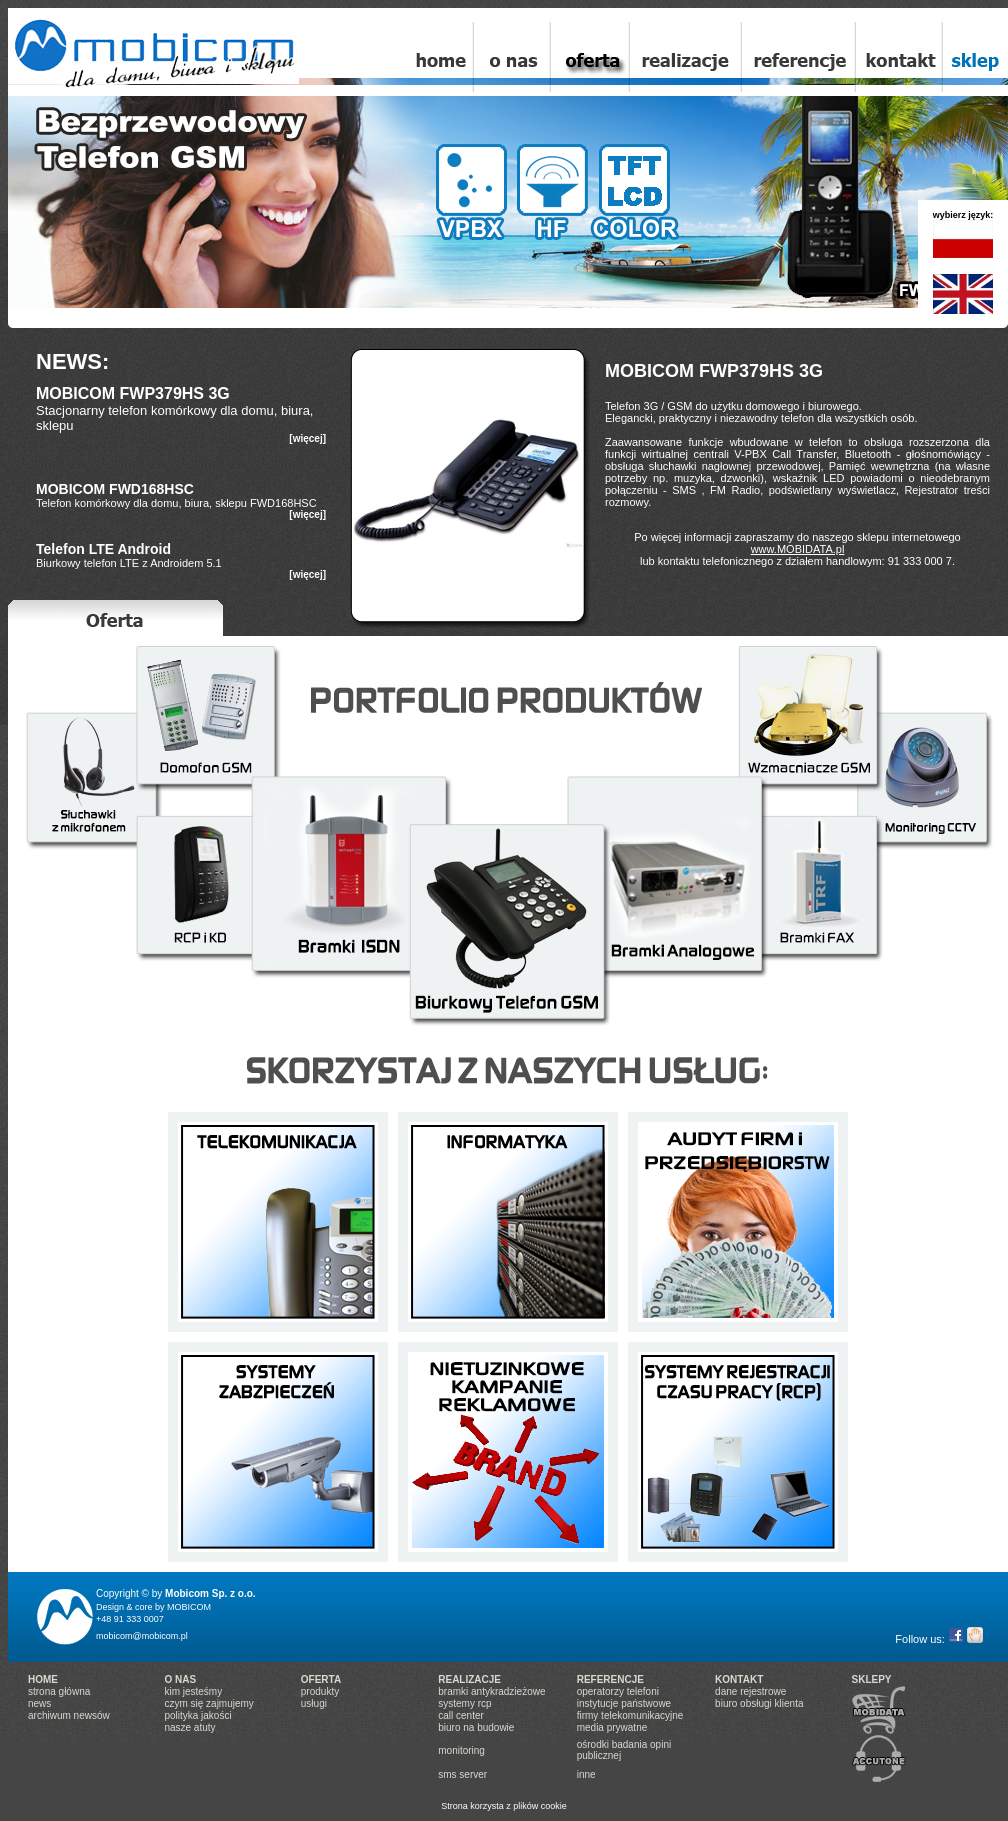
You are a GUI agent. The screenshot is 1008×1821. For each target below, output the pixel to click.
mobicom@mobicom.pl (142, 1636)
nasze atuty (189, 1727)
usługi (314, 1703)
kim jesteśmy (193, 1691)
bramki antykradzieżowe (491, 1691)
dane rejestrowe (750, 1691)
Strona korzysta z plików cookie (504, 1806)
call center (461, 1715)
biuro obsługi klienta (759, 1703)
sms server (462, 1774)
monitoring (461, 1750)
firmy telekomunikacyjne (630, 1715)
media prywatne (612, 1727)
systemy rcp (464, 1703)
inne (586, 1774)
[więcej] (307, 438)
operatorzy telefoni (618, 1691)
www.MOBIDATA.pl (798, 549)
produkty (320, 1691)
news (39, 1703)
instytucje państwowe (624, 1703)
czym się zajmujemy (208, 1703)
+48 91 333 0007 (130, 1619)
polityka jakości (197, 1715)
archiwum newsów (69, 1715)
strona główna (59, 1691)
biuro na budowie (476, 1727)
